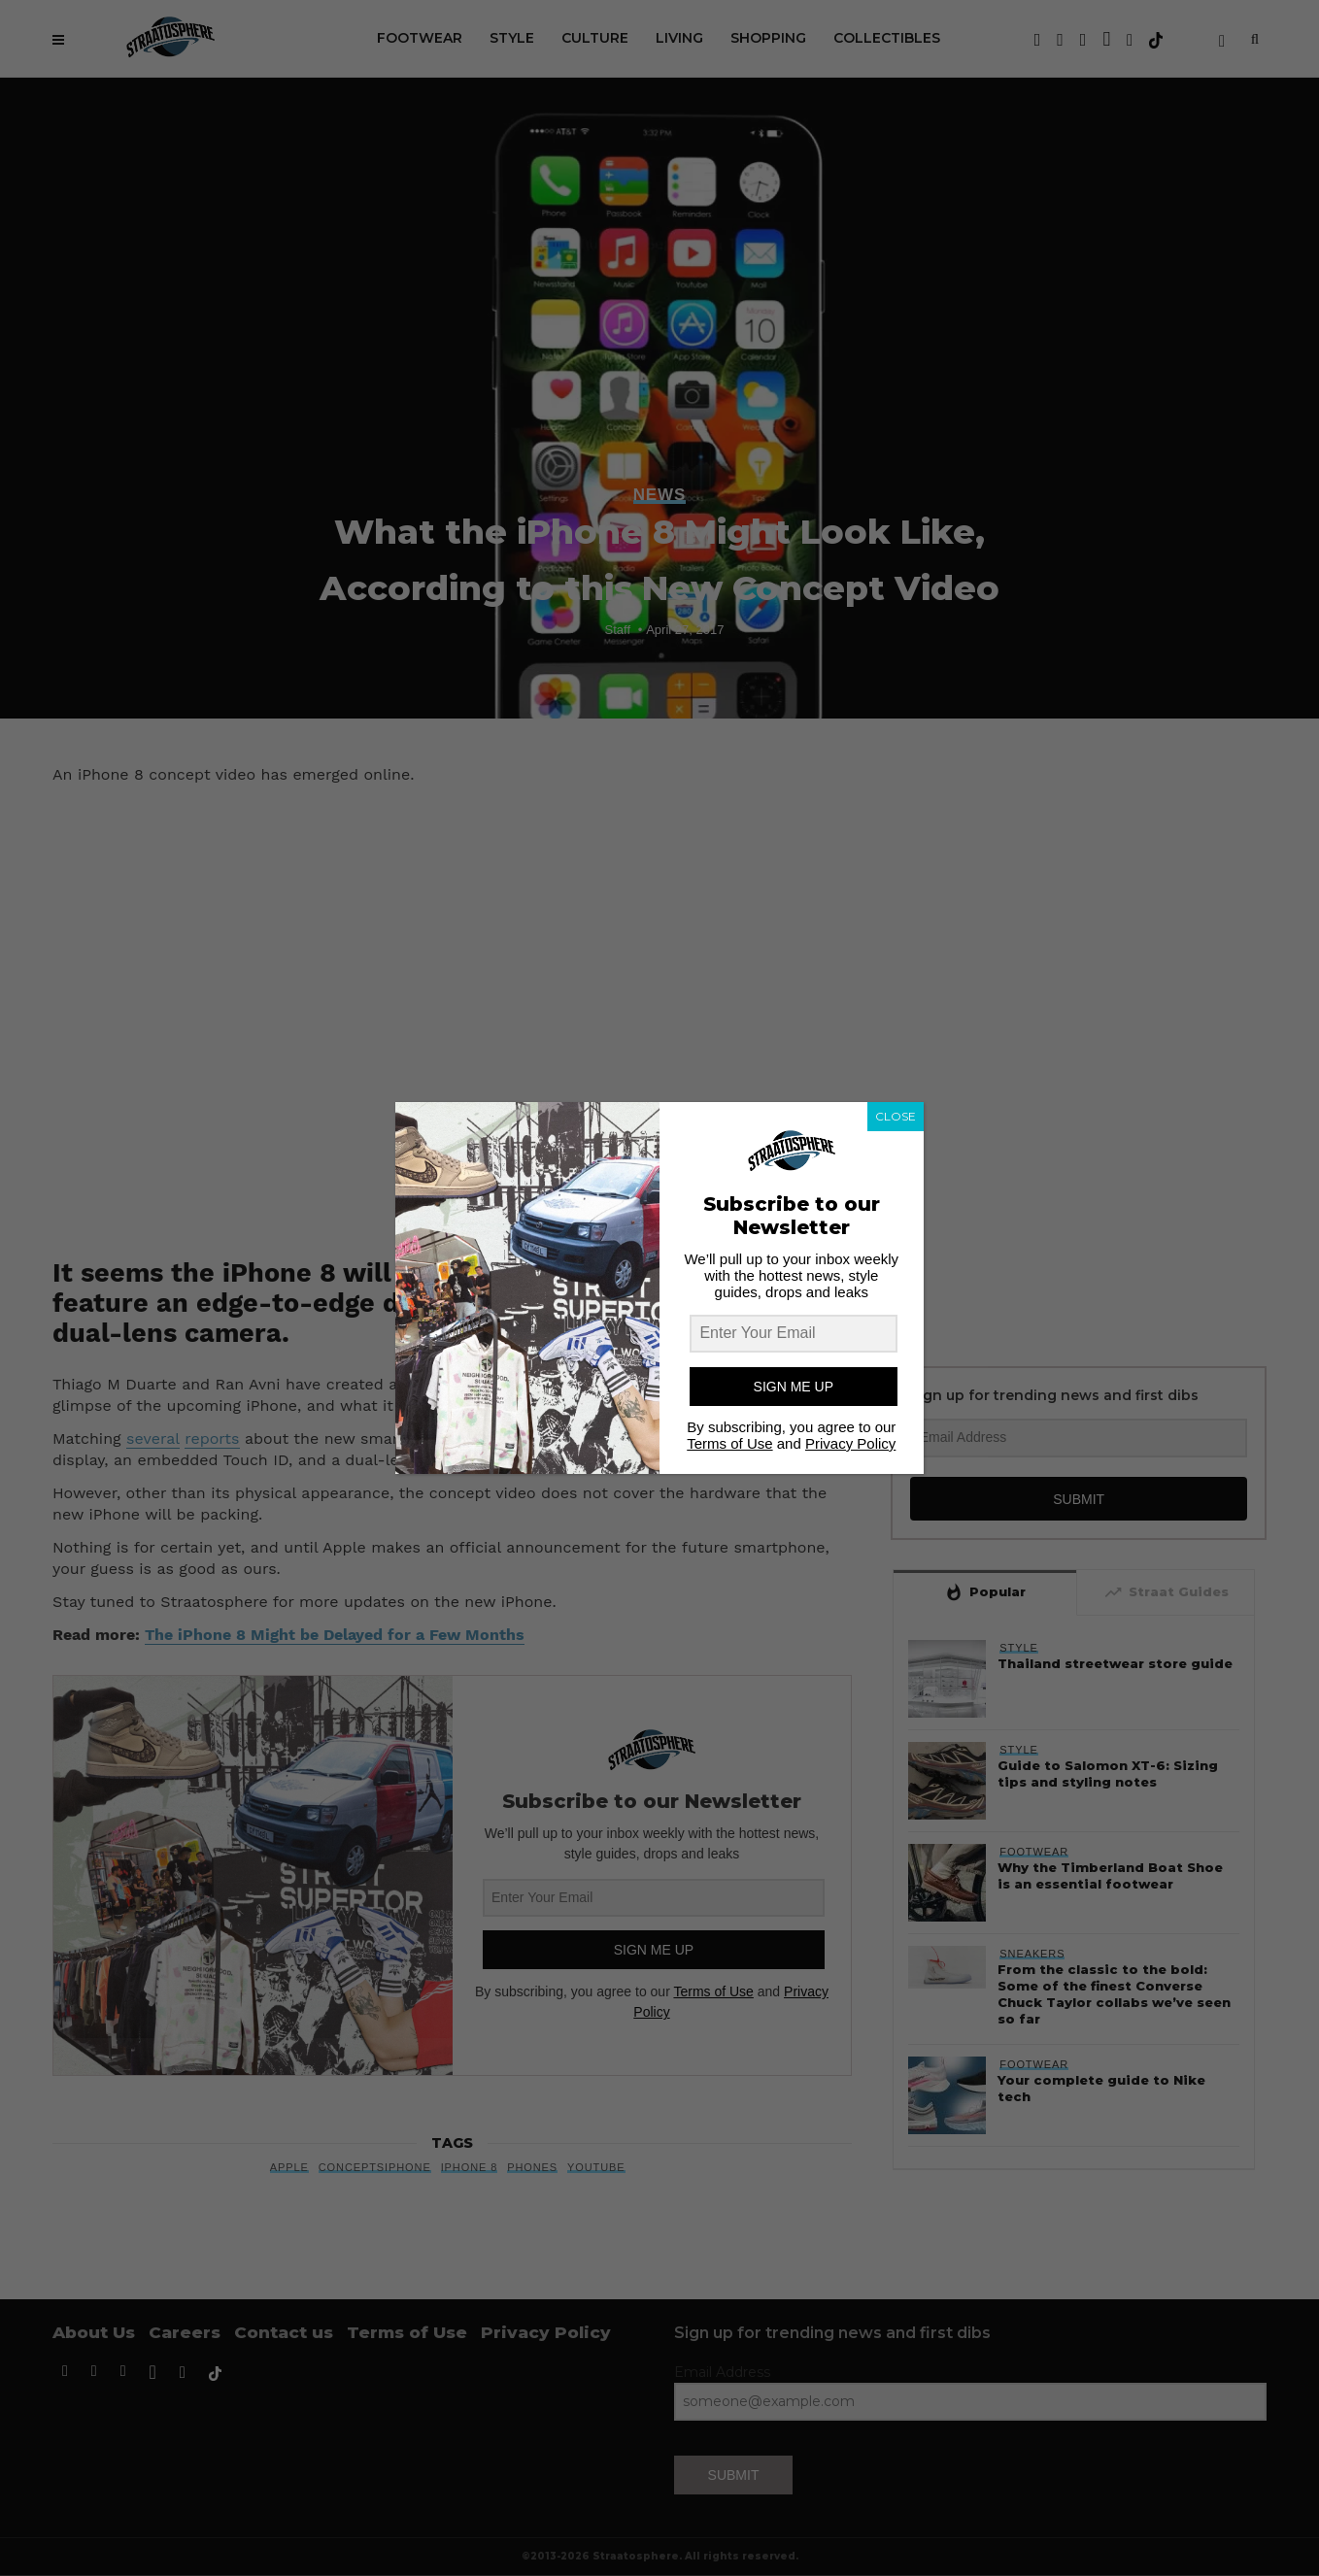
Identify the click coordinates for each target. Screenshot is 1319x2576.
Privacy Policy (850, 1443)
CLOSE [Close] (895, 1116)
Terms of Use (729, 1443)
